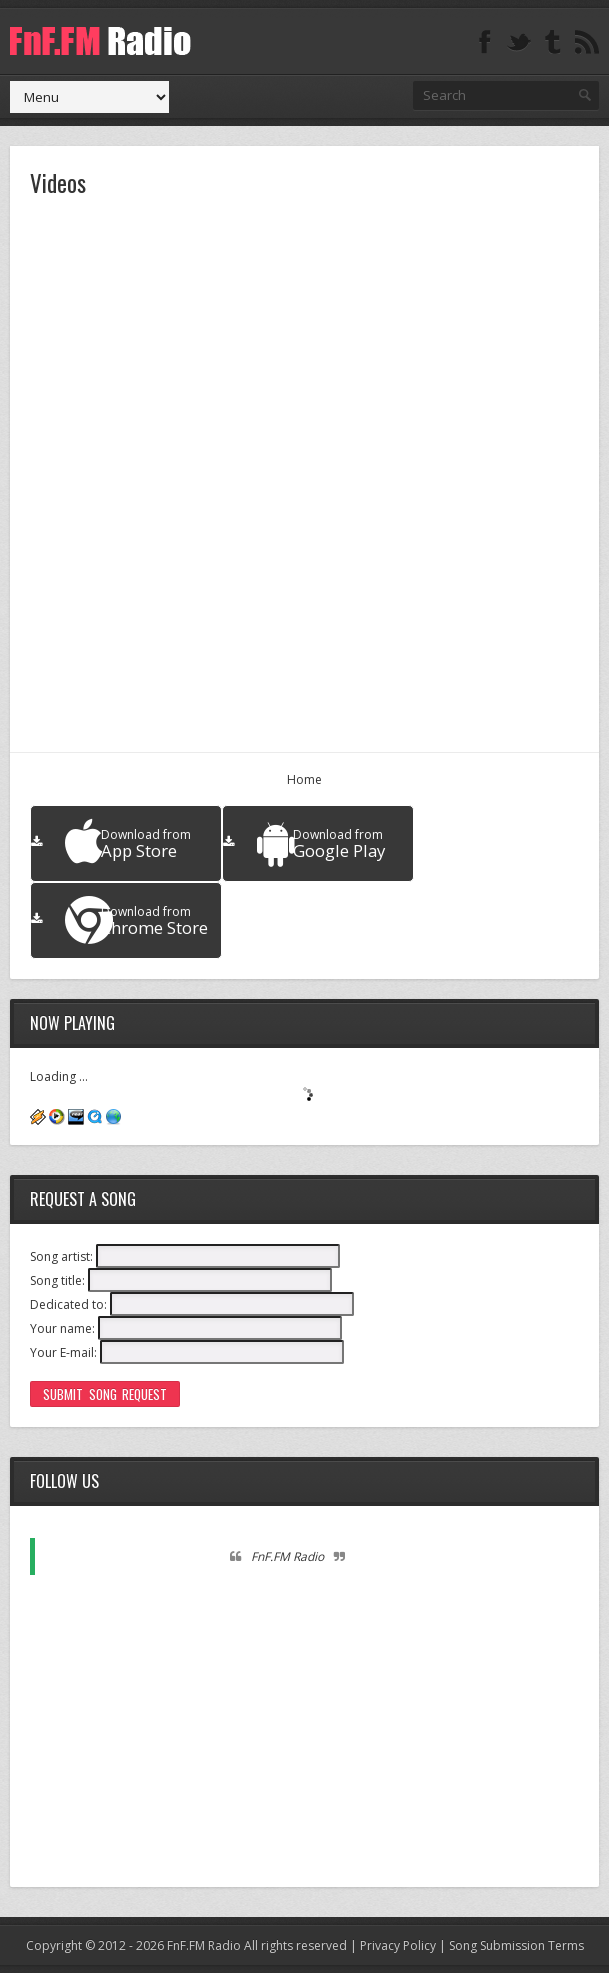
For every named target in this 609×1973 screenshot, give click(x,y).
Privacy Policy (398, 1945)
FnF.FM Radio (287, 1556)
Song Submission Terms (516, 1945)
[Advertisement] (304, 1727)
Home (304, 779)
